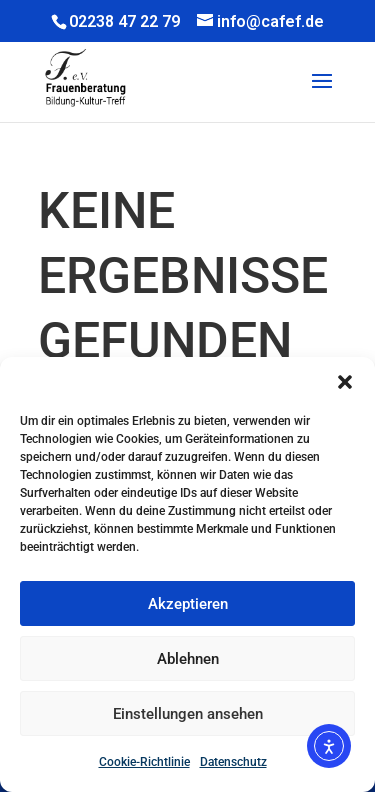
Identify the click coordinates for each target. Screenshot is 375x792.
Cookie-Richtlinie (144, 762)
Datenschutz (233, 762)
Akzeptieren (188, 604)
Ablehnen (188, 659)
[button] (345, 382)
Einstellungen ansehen (188, 714)
